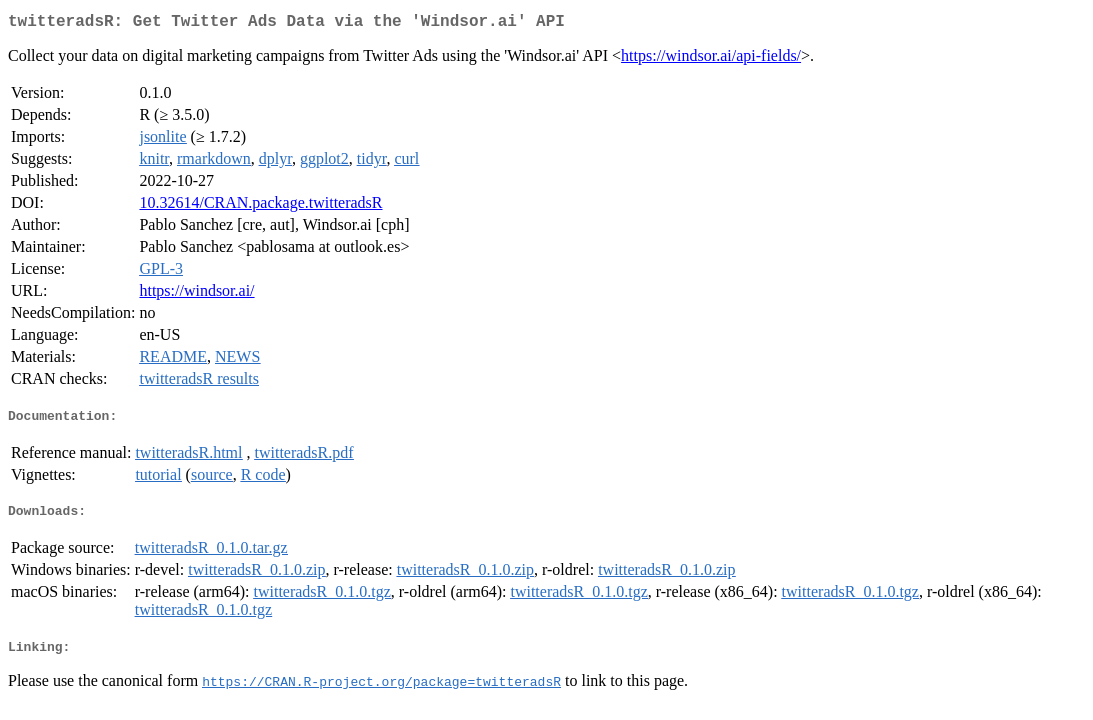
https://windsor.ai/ (196, 294)
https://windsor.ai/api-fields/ (711, 59)
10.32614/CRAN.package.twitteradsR (260, 206)
